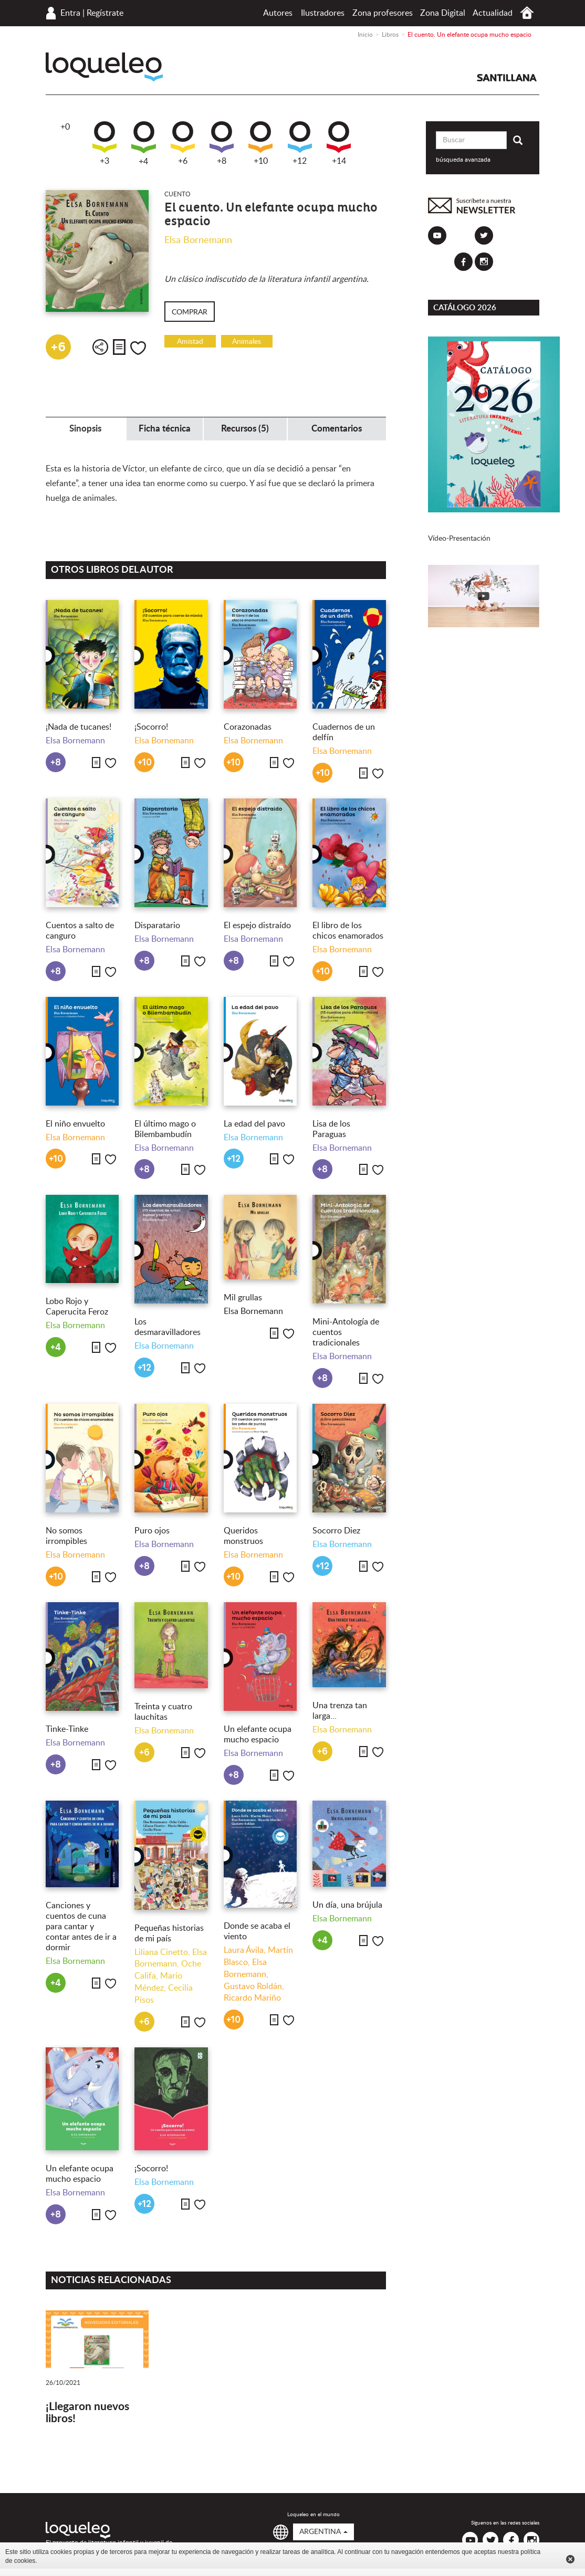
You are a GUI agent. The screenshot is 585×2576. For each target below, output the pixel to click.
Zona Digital (442, 13)
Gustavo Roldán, (254, 1986)
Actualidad (493, 13)
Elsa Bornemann (198, 240)
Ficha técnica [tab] (165, 428)
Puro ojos (152, 1531)
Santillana (507, 77)
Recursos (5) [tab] (245, 428)
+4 (143, 143)
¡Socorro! (151, 727)
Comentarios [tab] (336, 428)
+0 (65, 127)
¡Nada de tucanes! (78, 727)
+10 (260, 143)
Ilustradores (322, 13)
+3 (104, 143)
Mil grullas (243, 1298)
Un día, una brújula (347, 1905)
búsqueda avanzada (463, 159)
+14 (339, 143)
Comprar (189, 312)
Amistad (190, 341)
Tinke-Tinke (67, 1729)
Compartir (100, 347)
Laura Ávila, (246, 1950)
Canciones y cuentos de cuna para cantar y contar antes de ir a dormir (81, 1926)
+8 (222, 143)
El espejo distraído (257, 925)
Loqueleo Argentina (104, 66)
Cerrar (570, 2559)
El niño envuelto (75, 1124)
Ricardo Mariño (252, 1998)
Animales (246, 341)
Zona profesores (382, 13)
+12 (300, 143)
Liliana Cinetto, (163, 1952)
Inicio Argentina (527, 12)
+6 (183, 143)
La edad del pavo (254, 1124)
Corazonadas (247, 727)
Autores (277, 13)
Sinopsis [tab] (85, 428)
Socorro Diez (336, 1531)
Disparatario (157, 925)
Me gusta (138, 348)
